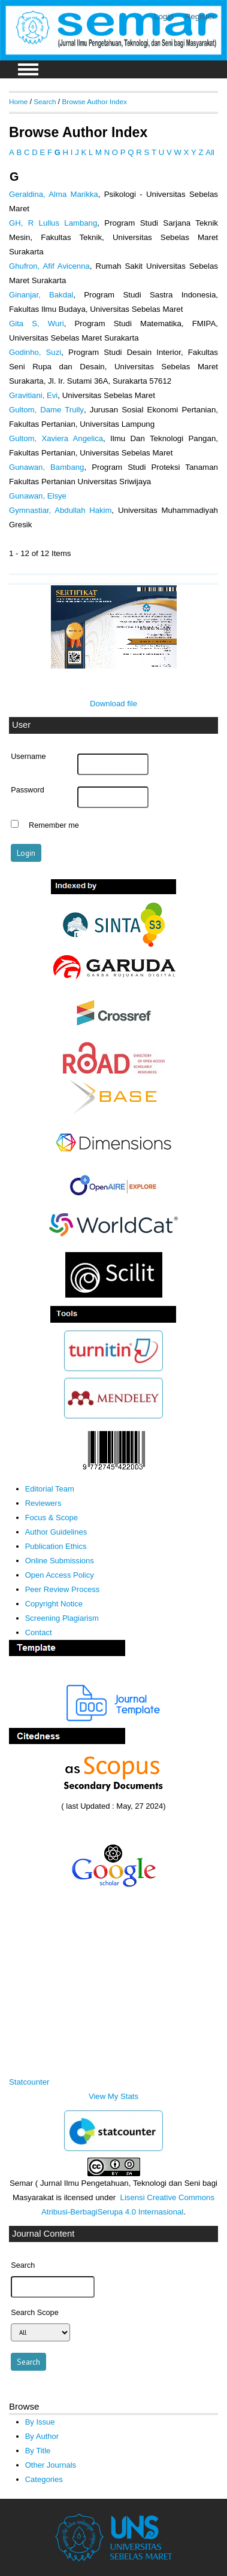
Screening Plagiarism (62, 1618)
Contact (38, 1632)
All (209, 152)
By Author (42, 2436)
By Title (38, 2450)
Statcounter (29, 2081)
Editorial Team (49, 1488)
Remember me (54, 825)
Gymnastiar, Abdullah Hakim (60, 510)
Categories (44, 2479)
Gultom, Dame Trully (46, 409)
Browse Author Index (94, 101)
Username (28, 756)
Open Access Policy (59, 1574)
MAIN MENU (28, 69)
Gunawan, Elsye (37, 495)
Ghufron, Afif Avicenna (49, 266)
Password (27, 790)
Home (18, 101)
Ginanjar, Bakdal (41, 294)
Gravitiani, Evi (33, 395)
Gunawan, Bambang (46, 467)
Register (200, 16)
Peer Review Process (62, 1589)
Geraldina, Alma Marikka (53, 194)
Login (164, 16)
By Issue (40, 2421)
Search (45, 101)
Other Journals (50, 2464)
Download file (113, 703)
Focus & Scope (51, 1517)
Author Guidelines (56, 1531)
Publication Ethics (56, 1546)
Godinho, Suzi (35, 352)
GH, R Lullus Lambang (53, 222)
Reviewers (43, 1503)
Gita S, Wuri (36, 323)
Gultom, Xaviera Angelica (56, 438)
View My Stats (113, 2096)
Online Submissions (59, 1560)
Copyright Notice (54, 1603)
